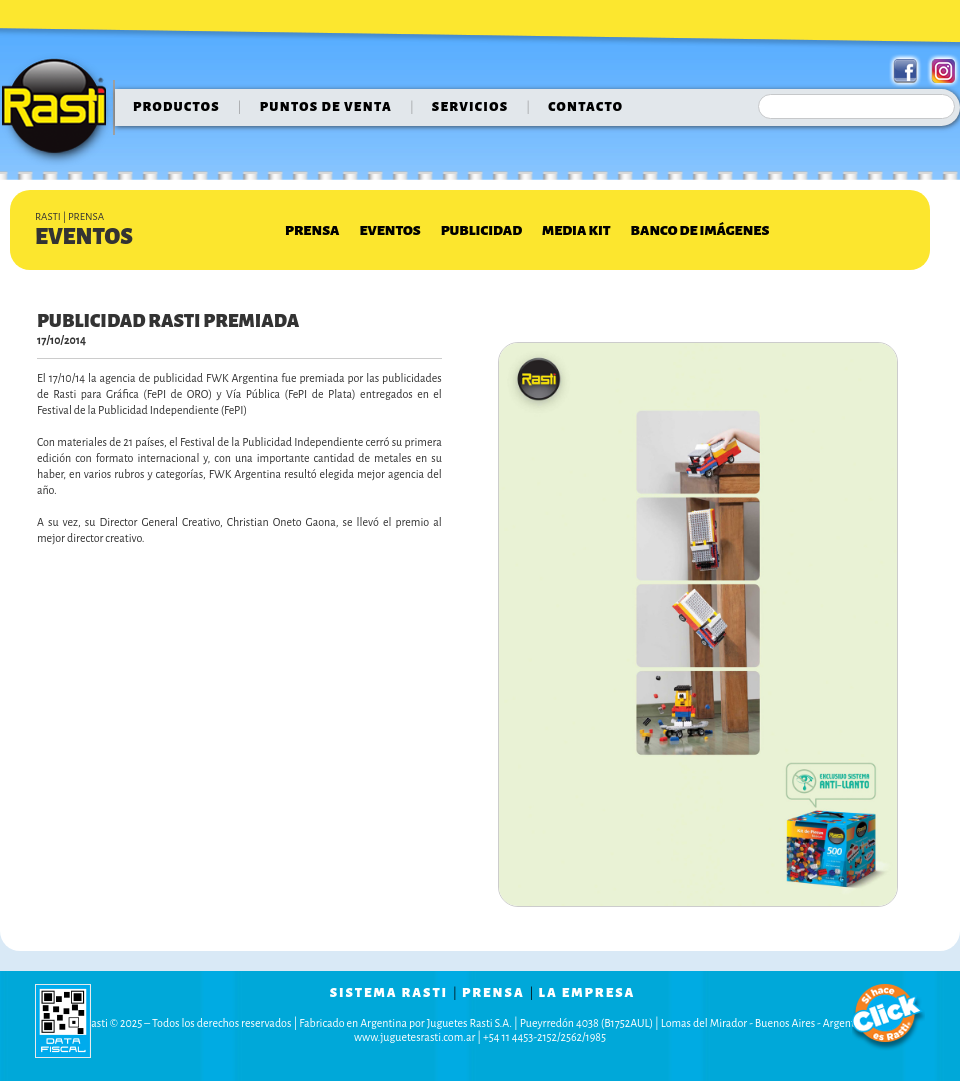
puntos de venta (326, 107)
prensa (493, 993)
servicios (470, 107)
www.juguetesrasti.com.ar (414, 1037)
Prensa (312, 230)
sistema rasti (389, 993)
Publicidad (481, 230)
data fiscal (63, 1020)
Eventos (389, 230)
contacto (585, 107)
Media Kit (576, 230)
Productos (176, 107)
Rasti (60, 111)
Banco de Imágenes (700, 230)
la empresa (587, 993)
